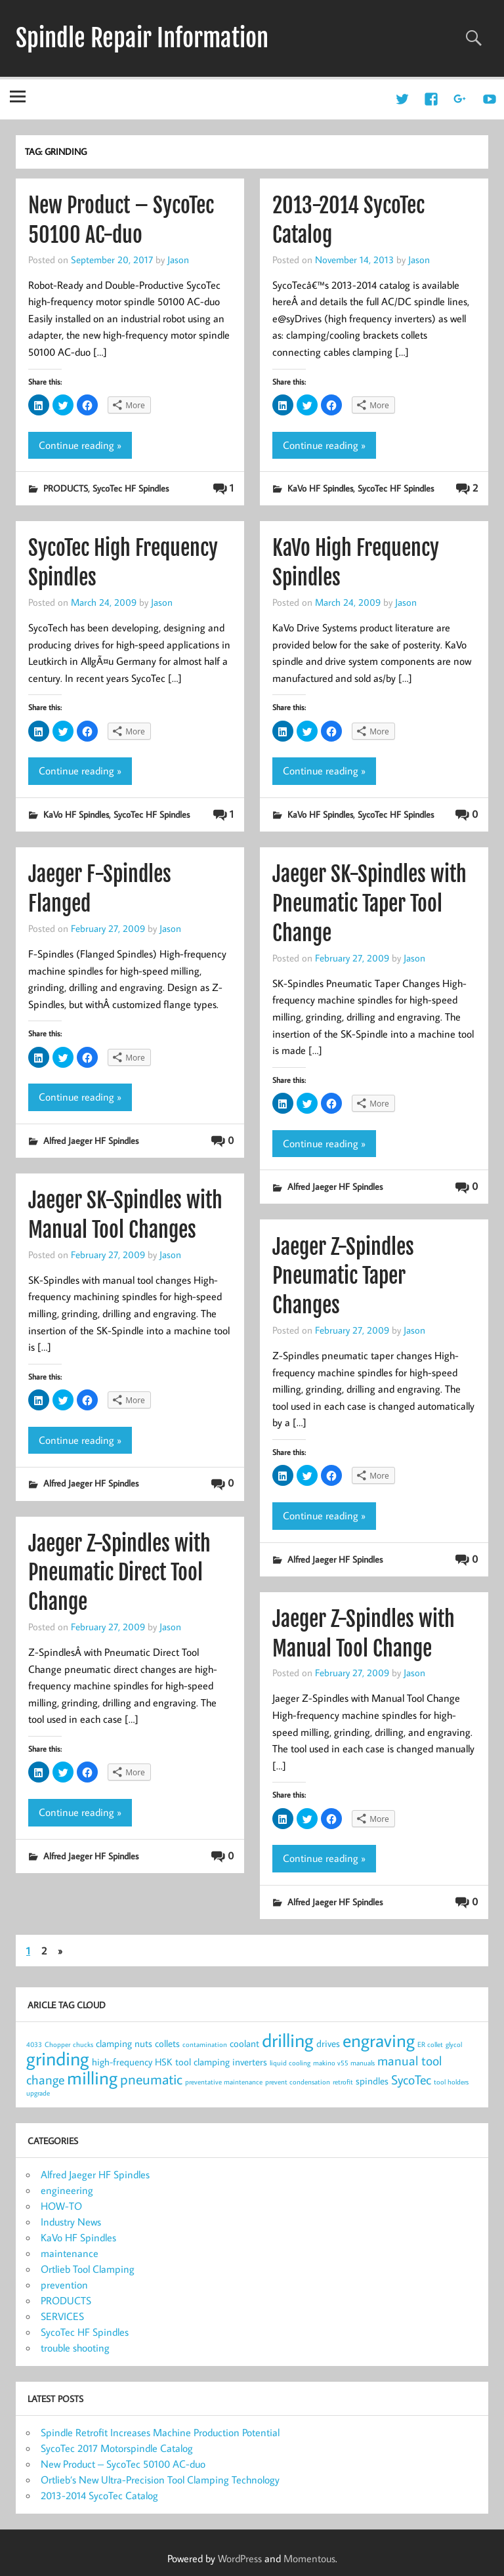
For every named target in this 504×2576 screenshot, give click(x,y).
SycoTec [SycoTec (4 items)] (411, 2079)
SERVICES (62, 2316)
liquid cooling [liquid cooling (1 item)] (290, 2062)
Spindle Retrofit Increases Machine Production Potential (160, 2432)
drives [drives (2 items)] (328, 2043)
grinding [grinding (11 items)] (57, 2058)
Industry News (71, 2221)
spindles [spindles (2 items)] (372, 2081)
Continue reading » (80, 445)
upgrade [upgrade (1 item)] (38, 2093)
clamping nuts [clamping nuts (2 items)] (124, 2043)
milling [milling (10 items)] (92, 2077)
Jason (178, 259)
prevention (64, 2284)
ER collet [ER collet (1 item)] (430, 2044)
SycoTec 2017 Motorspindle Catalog (117, 2448)
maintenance (69, 2253)
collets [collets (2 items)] (167, 2043)
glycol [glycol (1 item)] (454, 2044)
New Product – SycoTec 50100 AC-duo (123, 2463)
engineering (67, 2190)
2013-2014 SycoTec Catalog (99, 2495)
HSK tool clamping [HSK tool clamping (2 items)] (192, 2062)
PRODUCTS (65, 488)
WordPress (240, 2558)
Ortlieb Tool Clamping (88, 2268)
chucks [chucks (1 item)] (83, 2044)
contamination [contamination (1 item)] (204, 2044)
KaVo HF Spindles (320, 488)
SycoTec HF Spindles (131, 488)
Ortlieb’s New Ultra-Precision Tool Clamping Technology (160, 2479)
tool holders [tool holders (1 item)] (451, 2081)
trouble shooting (75, 2347)
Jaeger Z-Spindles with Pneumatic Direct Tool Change (119, 1573)
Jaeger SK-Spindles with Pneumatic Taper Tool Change (369, 903)
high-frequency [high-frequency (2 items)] (122, 2062)
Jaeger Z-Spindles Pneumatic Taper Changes (343, 1276)
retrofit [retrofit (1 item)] (343, 2081)
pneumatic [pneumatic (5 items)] (151, 2079)
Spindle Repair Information (142, 38)
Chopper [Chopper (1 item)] (57, 2044)
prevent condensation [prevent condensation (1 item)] (297, 2081)
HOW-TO (61, 2205)
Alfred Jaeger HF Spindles (90, 1140)
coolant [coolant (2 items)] (244, 2043)
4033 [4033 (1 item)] (34, 2044)
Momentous (309, 2558)
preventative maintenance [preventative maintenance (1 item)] (223, 2081)
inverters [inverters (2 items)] (249, 2062)
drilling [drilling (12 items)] (288, 2039)
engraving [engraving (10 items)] (379, 2040)
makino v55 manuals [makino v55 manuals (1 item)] (344, 2062)
